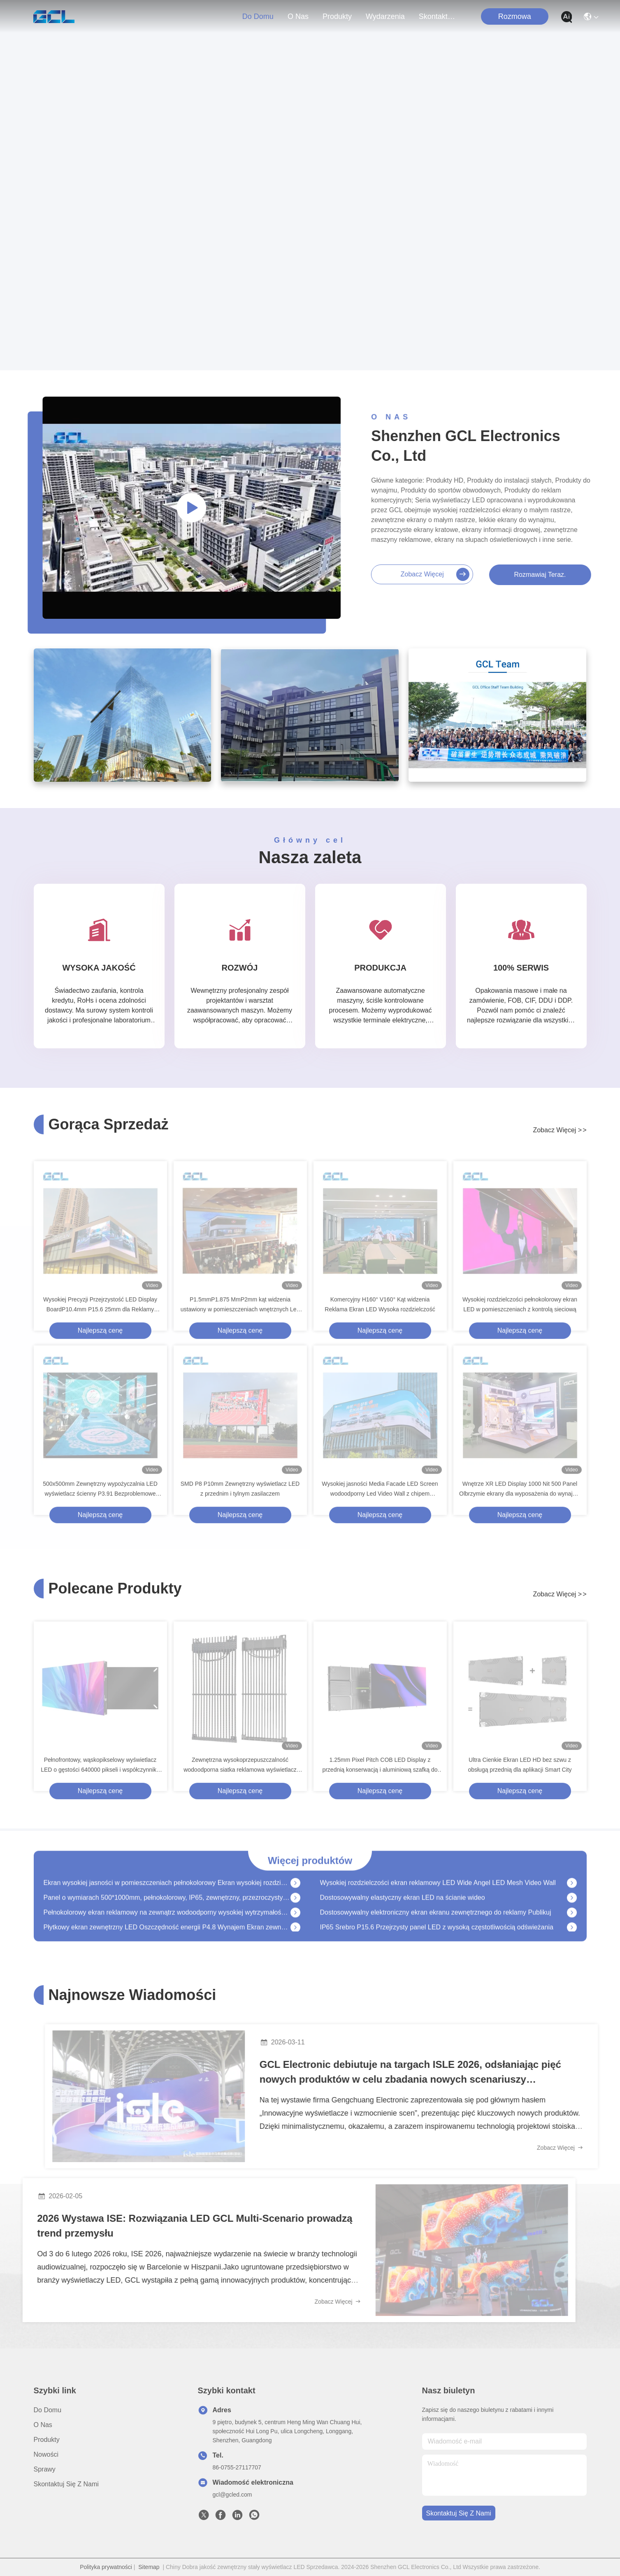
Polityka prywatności (106, 2567)
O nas (298, 16)
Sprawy (45, 2469)
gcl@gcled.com (232, 2494)
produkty (337, 16)
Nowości (46, 2454)
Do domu (258, 16)
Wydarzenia (385, 16)
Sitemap (148, 2567)
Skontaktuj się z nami (438, 16)
